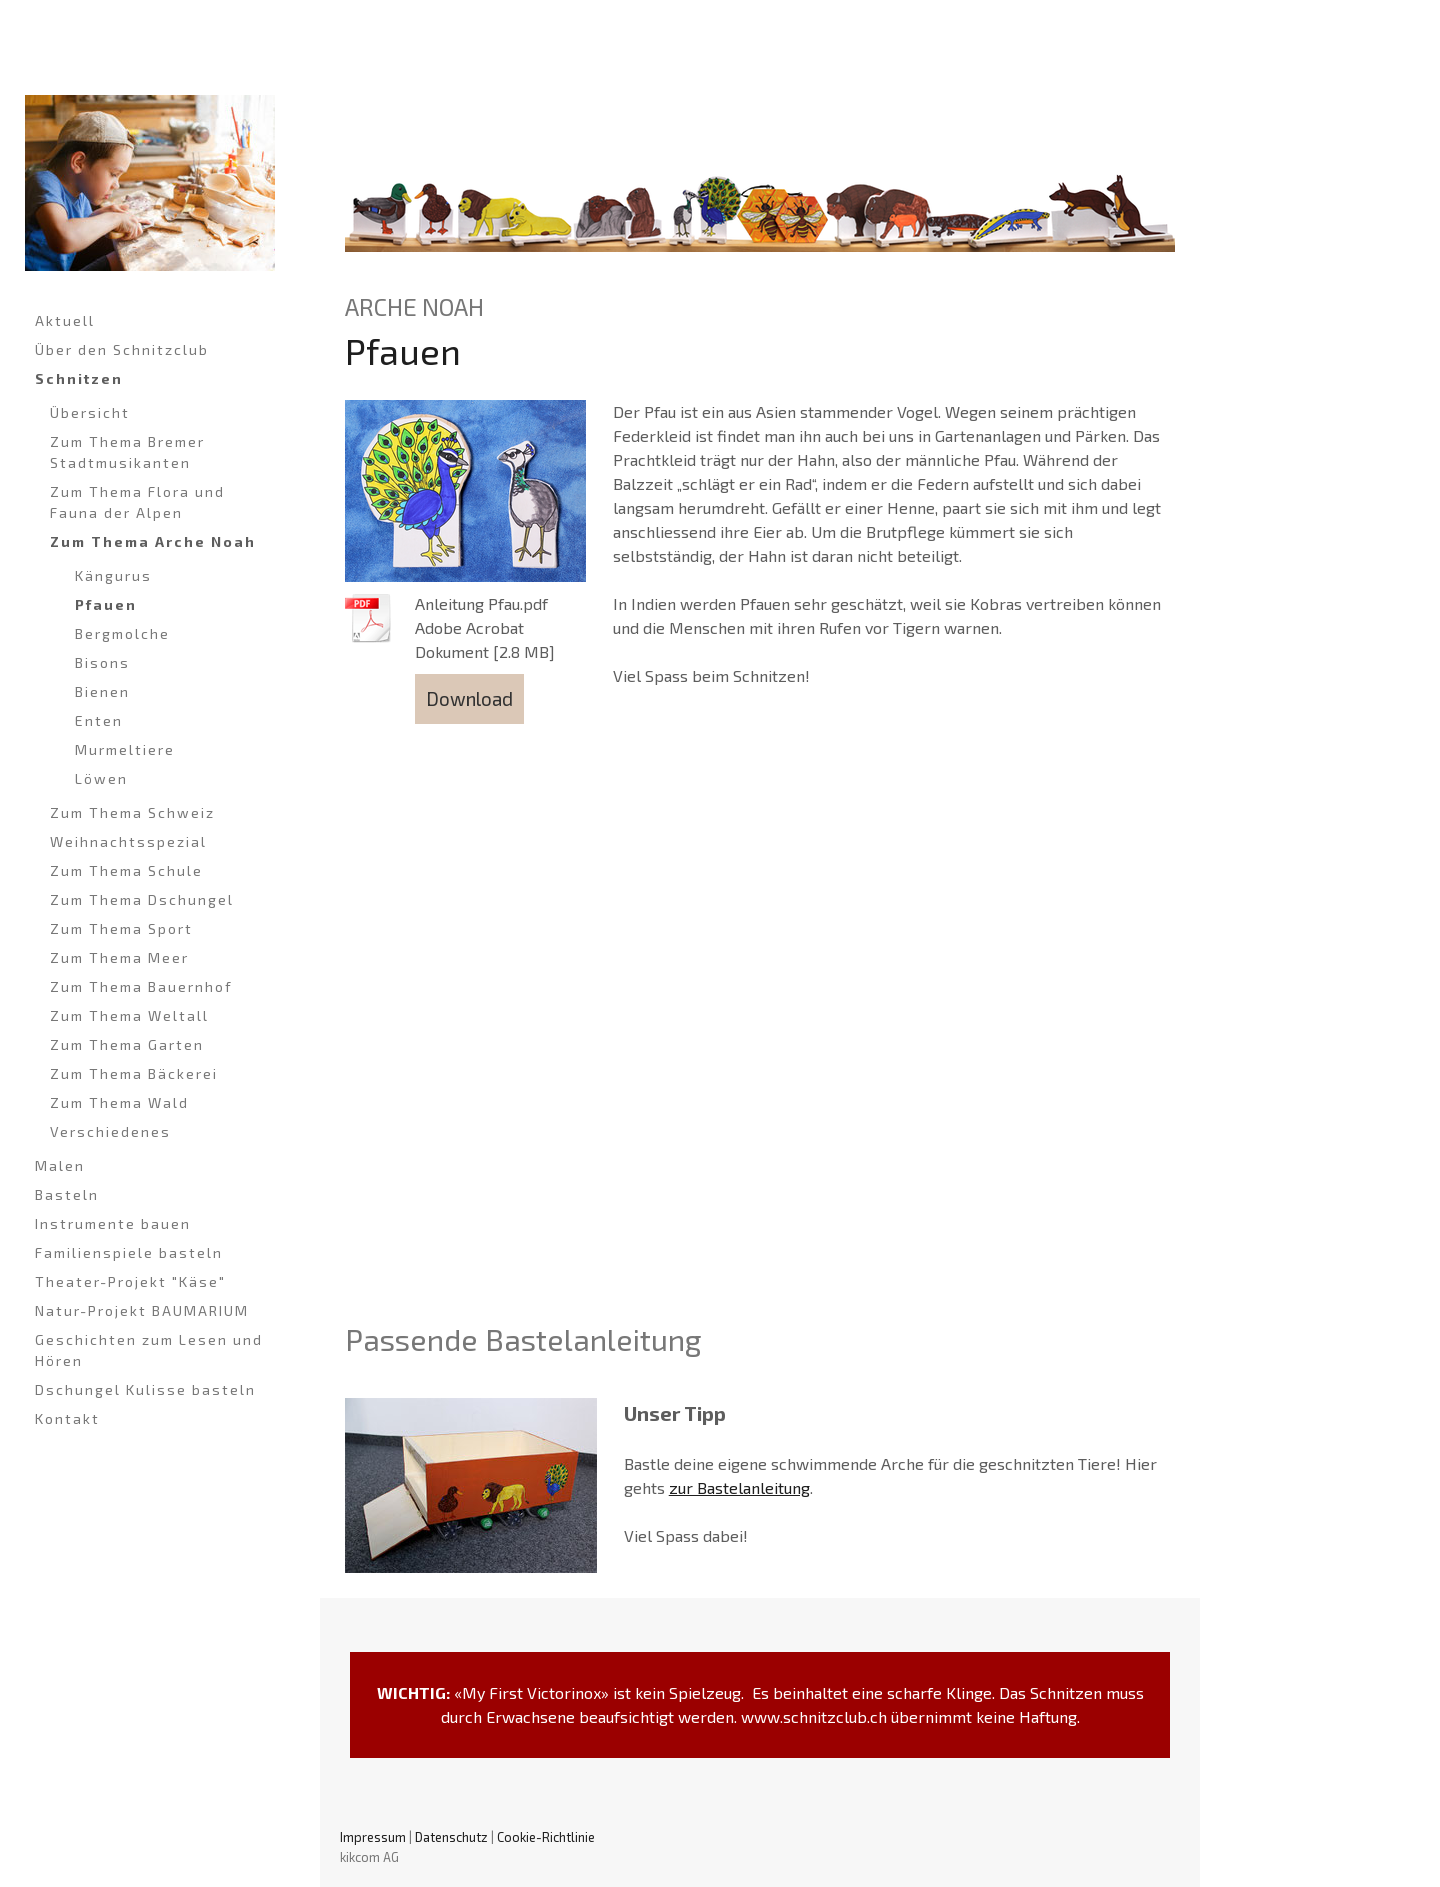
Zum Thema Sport (121, 928)
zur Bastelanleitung (739, 1487)
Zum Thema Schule (126, 870)
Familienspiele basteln (129, 1252)
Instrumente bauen (113, 1223)
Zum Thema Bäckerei (134, 1073)
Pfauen (106, 604)
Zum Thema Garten (127, 1044)
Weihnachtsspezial (128, 841)
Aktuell (65, 320)
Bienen (102, 691)
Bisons (102, 662)
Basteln (67, 1194)
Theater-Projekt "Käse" (130, 1281)
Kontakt (67, 1418)
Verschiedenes (110, 1131)
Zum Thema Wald (119, 1102)
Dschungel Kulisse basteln (145, 1389)
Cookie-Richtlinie (546, 1837)
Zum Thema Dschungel (142, 899)
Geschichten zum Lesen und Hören (149, 1350)
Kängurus (113, 575)
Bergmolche (122, 633)
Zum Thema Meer (119, 957)
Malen (60, 1165)
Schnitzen (79, 378)
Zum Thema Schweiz (132, 812)
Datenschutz (451, 1837)
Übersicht (90, 412)
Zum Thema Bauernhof (141, 986)
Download (469, 698)
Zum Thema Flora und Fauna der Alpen (137, 502)
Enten (99, 720)
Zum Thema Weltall (129, 1015)
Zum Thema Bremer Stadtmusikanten (127, 452)
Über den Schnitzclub (122, 349)
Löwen (101, 778)
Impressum (373, 1837)
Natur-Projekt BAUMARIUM (142, 1310)
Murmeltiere (125, 749)
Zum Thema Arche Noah (153, 541)
